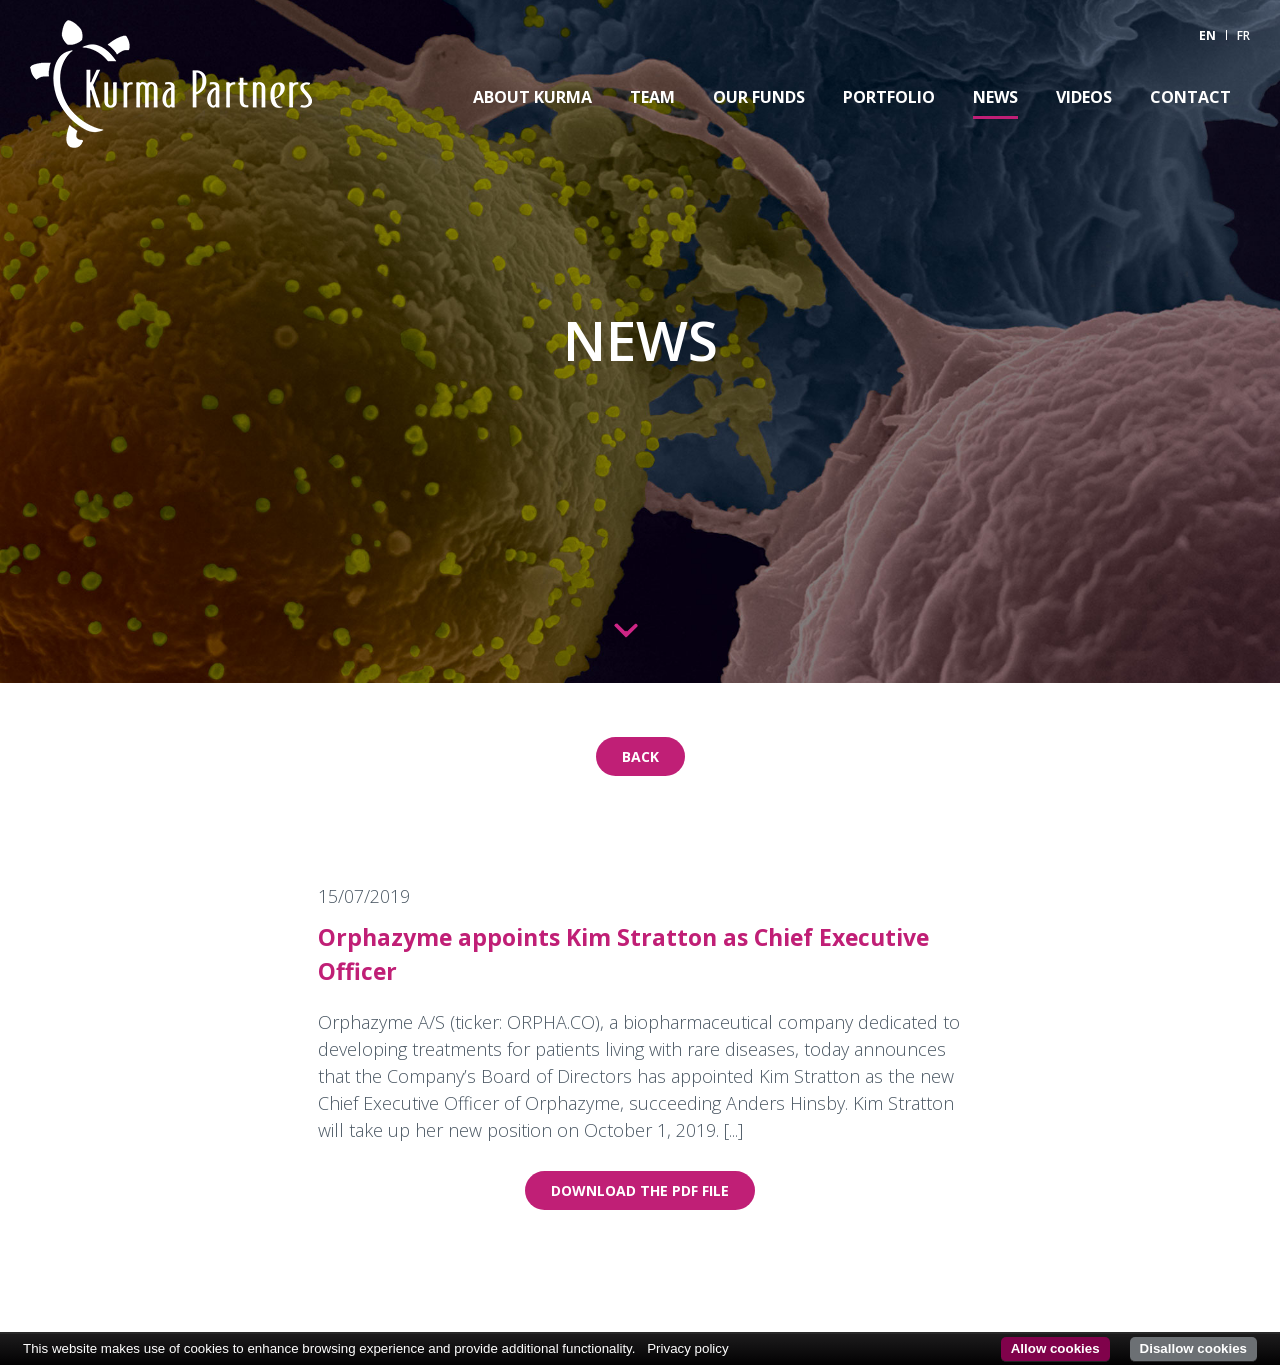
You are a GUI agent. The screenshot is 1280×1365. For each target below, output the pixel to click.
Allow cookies (1055, 1348)
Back (640, 756)
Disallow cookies (1193, 1348)
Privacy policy (687, 1348)
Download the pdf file (640, 1190)
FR (1243, 35)
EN (1207, 35)
